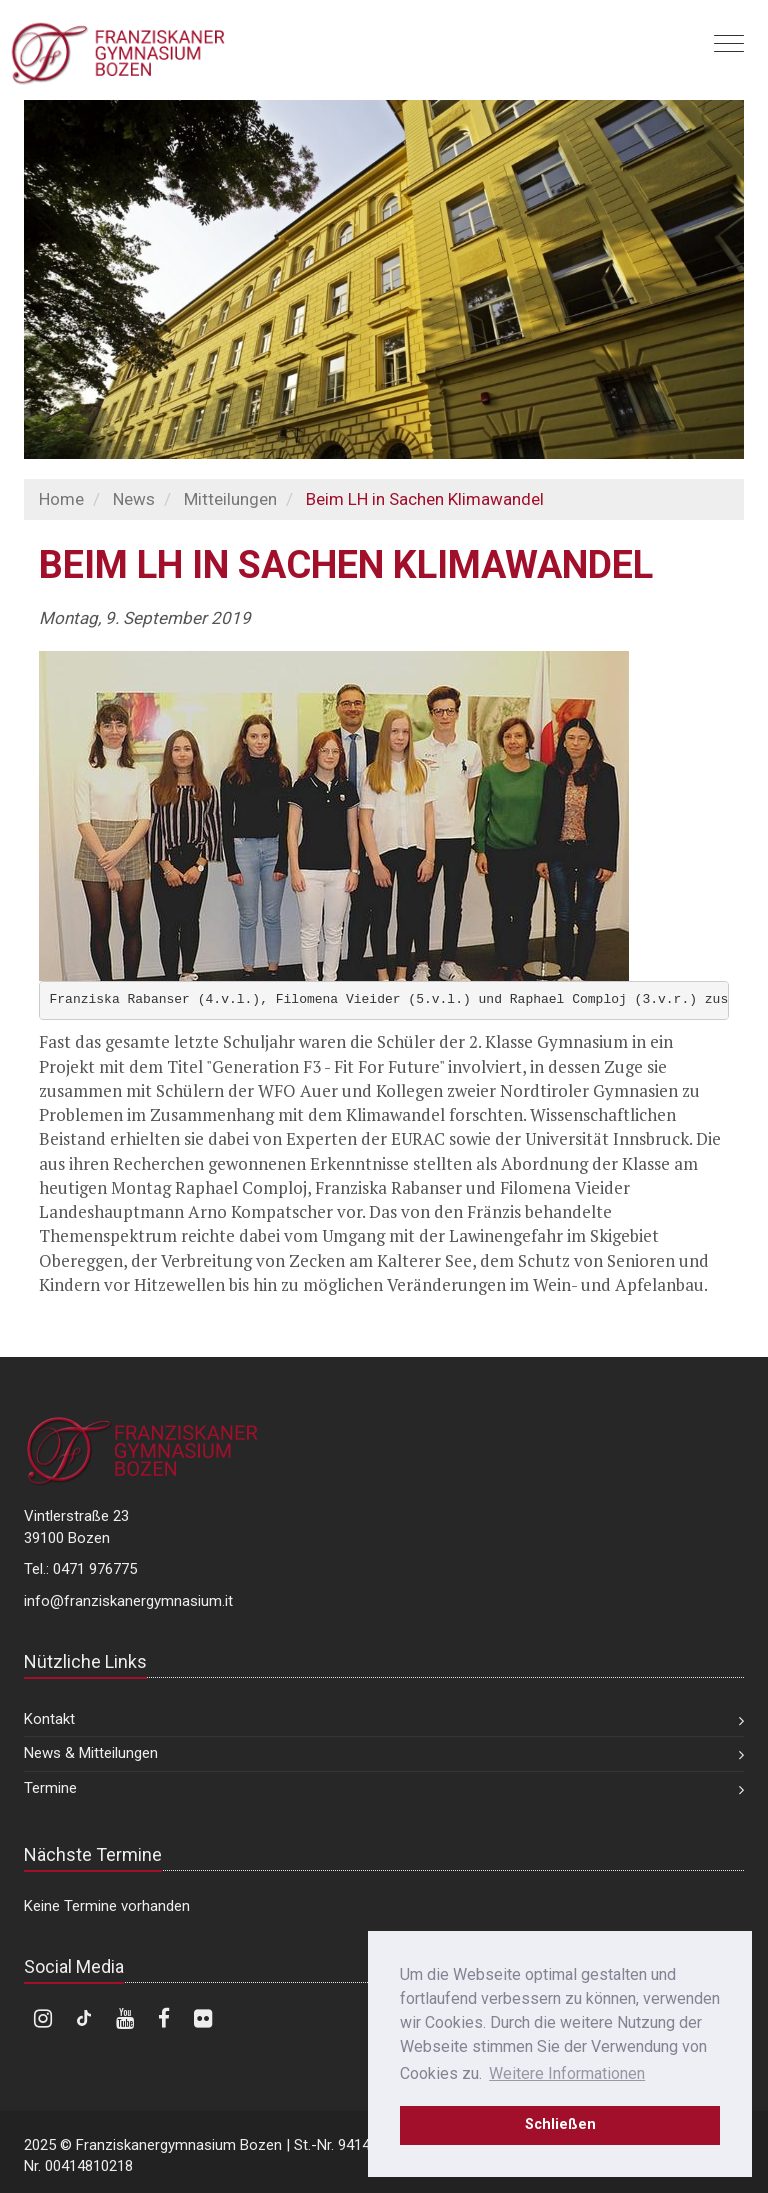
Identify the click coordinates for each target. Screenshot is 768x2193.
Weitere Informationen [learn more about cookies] (567, 2073)
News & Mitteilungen (91, 1753)
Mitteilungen (230, 499)
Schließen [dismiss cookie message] (560, 2124)
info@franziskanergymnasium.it (128, 1601)
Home (61, 499)
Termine (50, 1788)
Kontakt (49, 1719)
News (134, 499)
